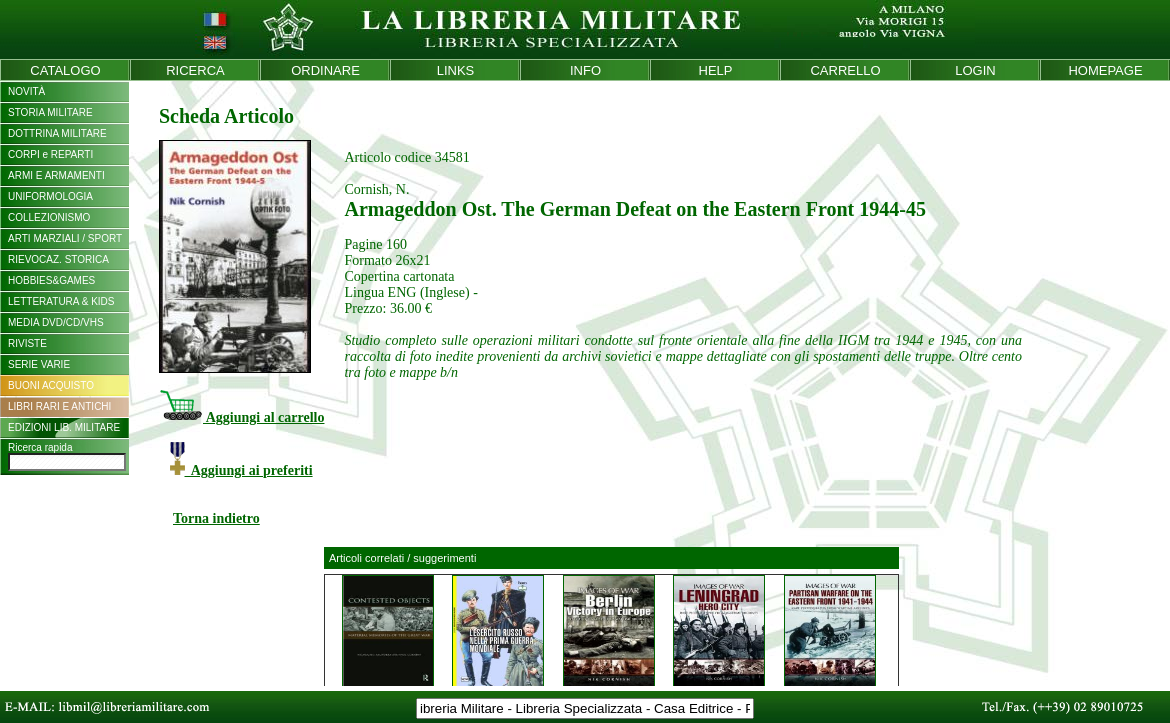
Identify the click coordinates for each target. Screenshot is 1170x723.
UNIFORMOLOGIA (50, 196)
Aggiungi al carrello (241, 417)
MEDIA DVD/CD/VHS (56, 322)
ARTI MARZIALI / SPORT (65, 238)
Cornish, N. (376, 189)
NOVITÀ (26, 91)
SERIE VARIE (39, 364)
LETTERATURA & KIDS (61, 301)
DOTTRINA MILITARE (57, 133)
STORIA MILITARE (50, 112)
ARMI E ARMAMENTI (56, 175)
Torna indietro (216, 518)
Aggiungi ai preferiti (241, 470)
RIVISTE (27, 343)
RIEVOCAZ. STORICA (58, 259)
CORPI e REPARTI (50, 154)
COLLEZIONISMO (49, 217)
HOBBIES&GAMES (51, 280)
